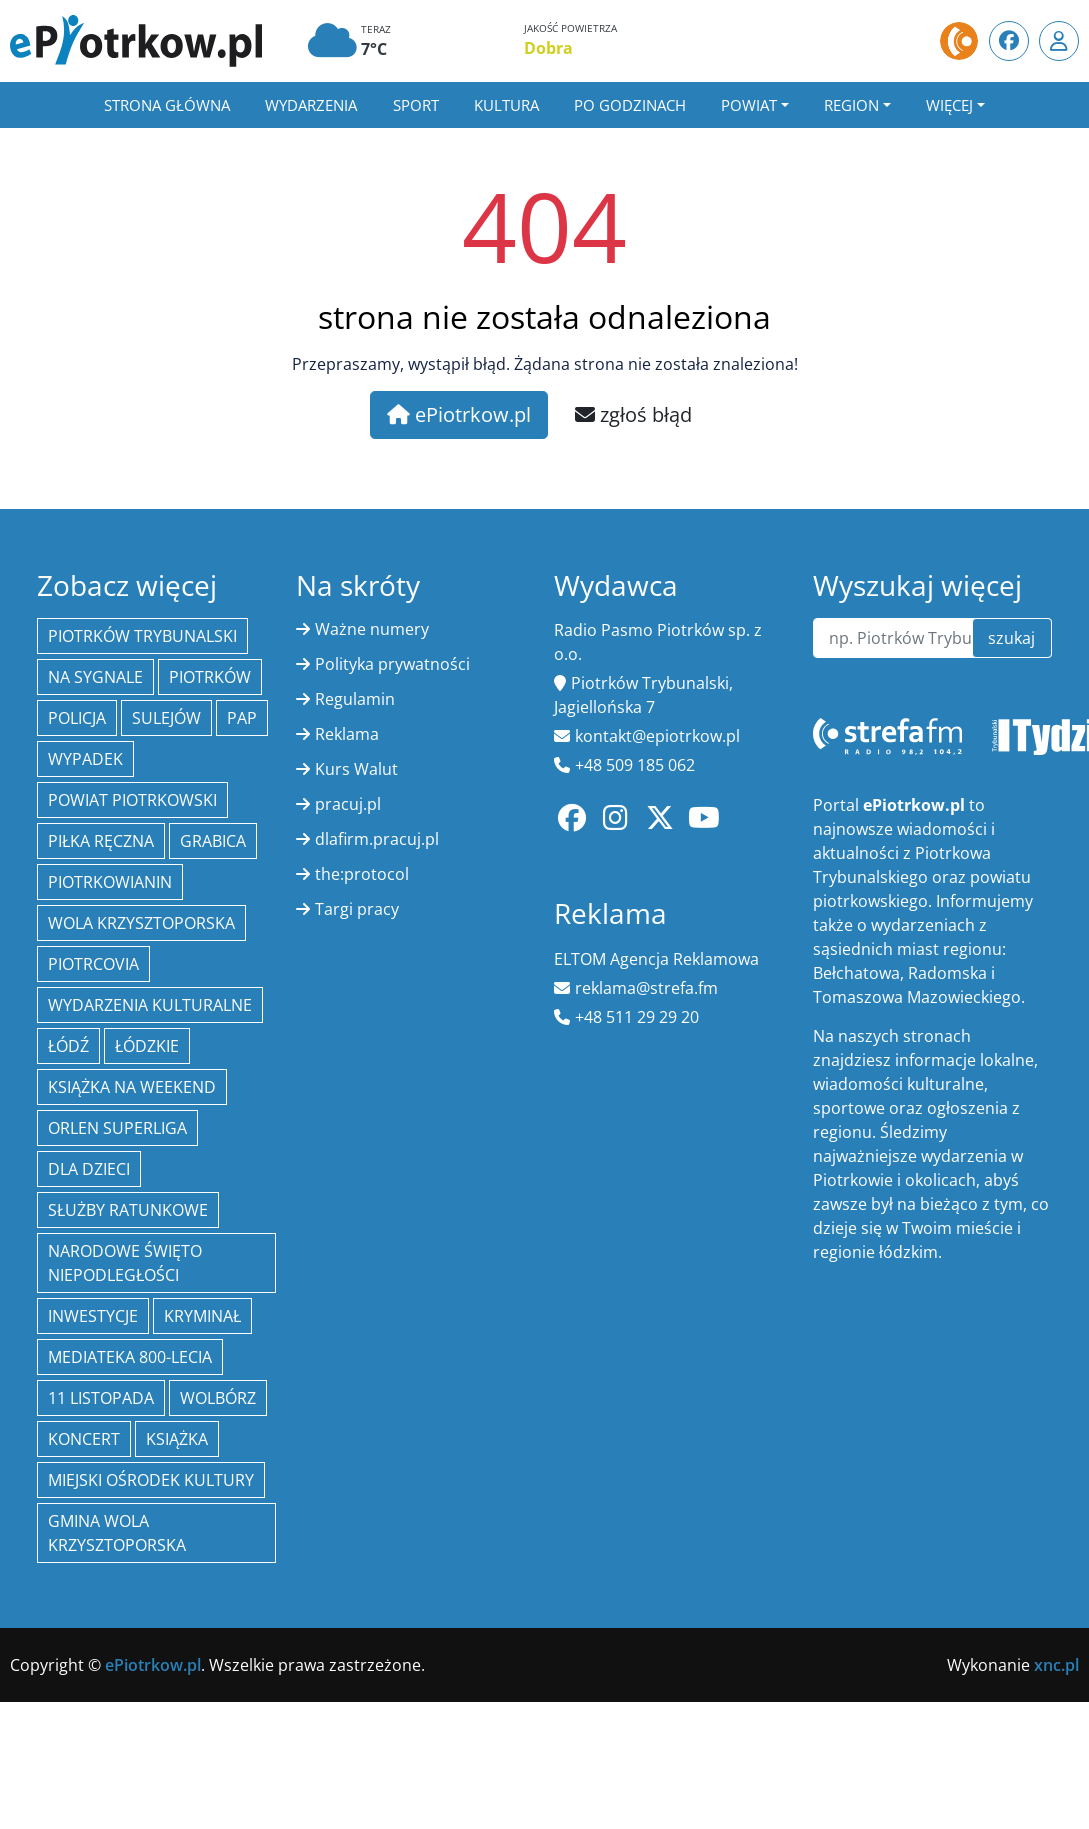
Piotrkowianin (110, 882)
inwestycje (93, 1316)
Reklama (347, 734)
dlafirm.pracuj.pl (377, 839)
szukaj (1011, 638)
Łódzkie (147, 1046)
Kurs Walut (356, 769)
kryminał (202, 1316)
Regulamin (355, 699)
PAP (242, 718)
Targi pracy (357, 909)
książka (177, 1439)
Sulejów (166, 718)
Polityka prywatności (392, 664)
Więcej (949, 105)
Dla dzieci (89, 1169)
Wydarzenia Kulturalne (150, 1005)
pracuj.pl (348, 804)
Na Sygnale (95, 677)
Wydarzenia (311, 105)
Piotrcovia (93, 964)
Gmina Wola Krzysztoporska (117, 1533)
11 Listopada (101, 1398)
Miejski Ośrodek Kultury (151, 1480)
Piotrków (210, 677)
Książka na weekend (132, 1087)
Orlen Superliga (117, 1128)
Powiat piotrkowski (132, 800)
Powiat (749, 105)
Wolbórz (218, 1398)
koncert (84, 1439)
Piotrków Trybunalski (142, 636)
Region (851, 105)
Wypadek (85, 759)
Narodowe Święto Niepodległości (125, 1263)
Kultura (506, 105)
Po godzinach (630, 105)
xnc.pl (1056, 1665)
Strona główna (167, 105)
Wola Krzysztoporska (141, 923)
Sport (416, 105)
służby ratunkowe (128, 1210)
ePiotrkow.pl (459, 414)
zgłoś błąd (633, 414)
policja (77, 718)
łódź (68, 1046)
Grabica (213, 841)
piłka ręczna (101, 841)
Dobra (548, 48)
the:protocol (362, 874)
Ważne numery (372, 629)
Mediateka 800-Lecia (130, 1357)
